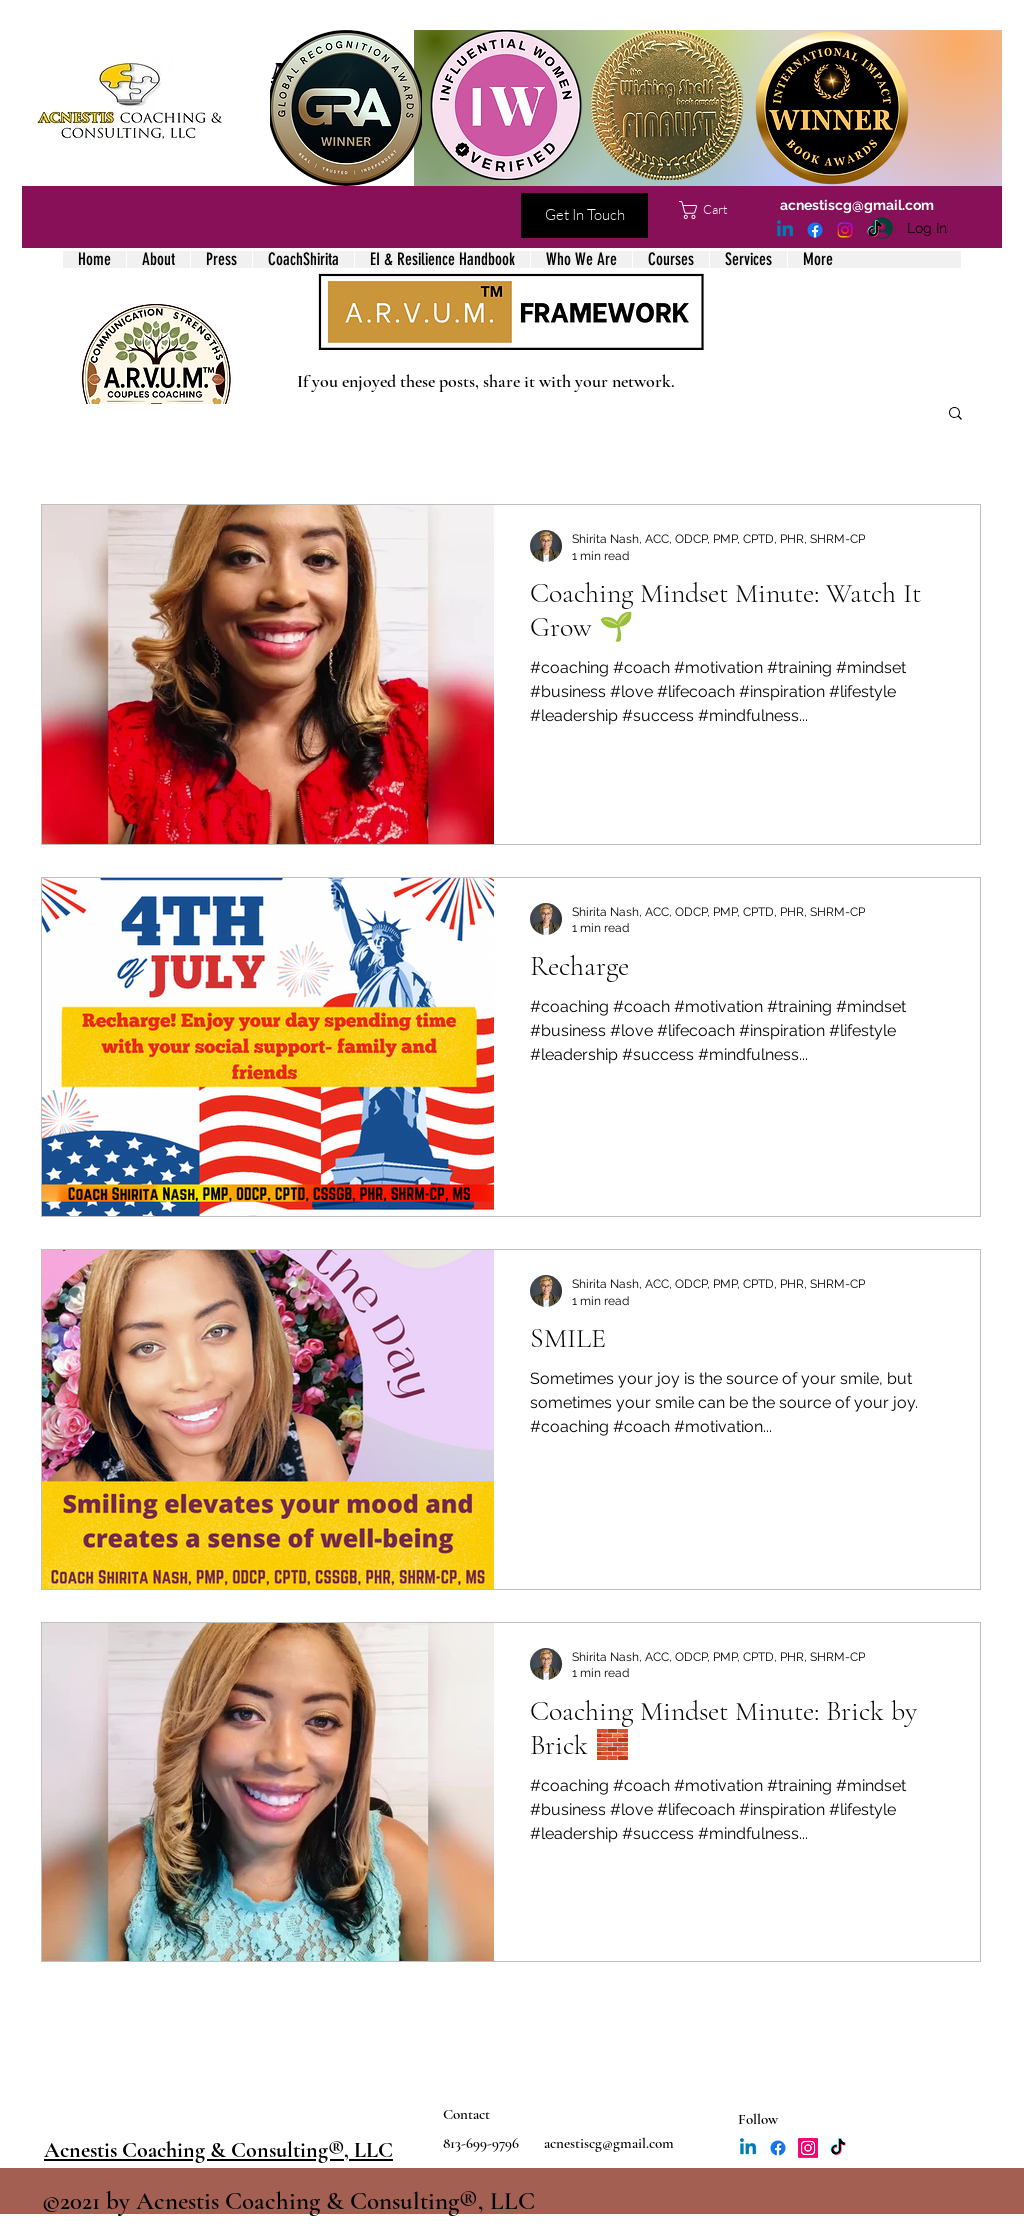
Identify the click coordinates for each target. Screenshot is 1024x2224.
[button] (713, 210)
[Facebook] (815, 230)
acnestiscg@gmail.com (857, 205)
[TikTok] (875, 230)
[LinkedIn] (785, 230)
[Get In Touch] (584, 215)
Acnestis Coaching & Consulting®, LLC (218, 2150)
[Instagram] (845, 230)
